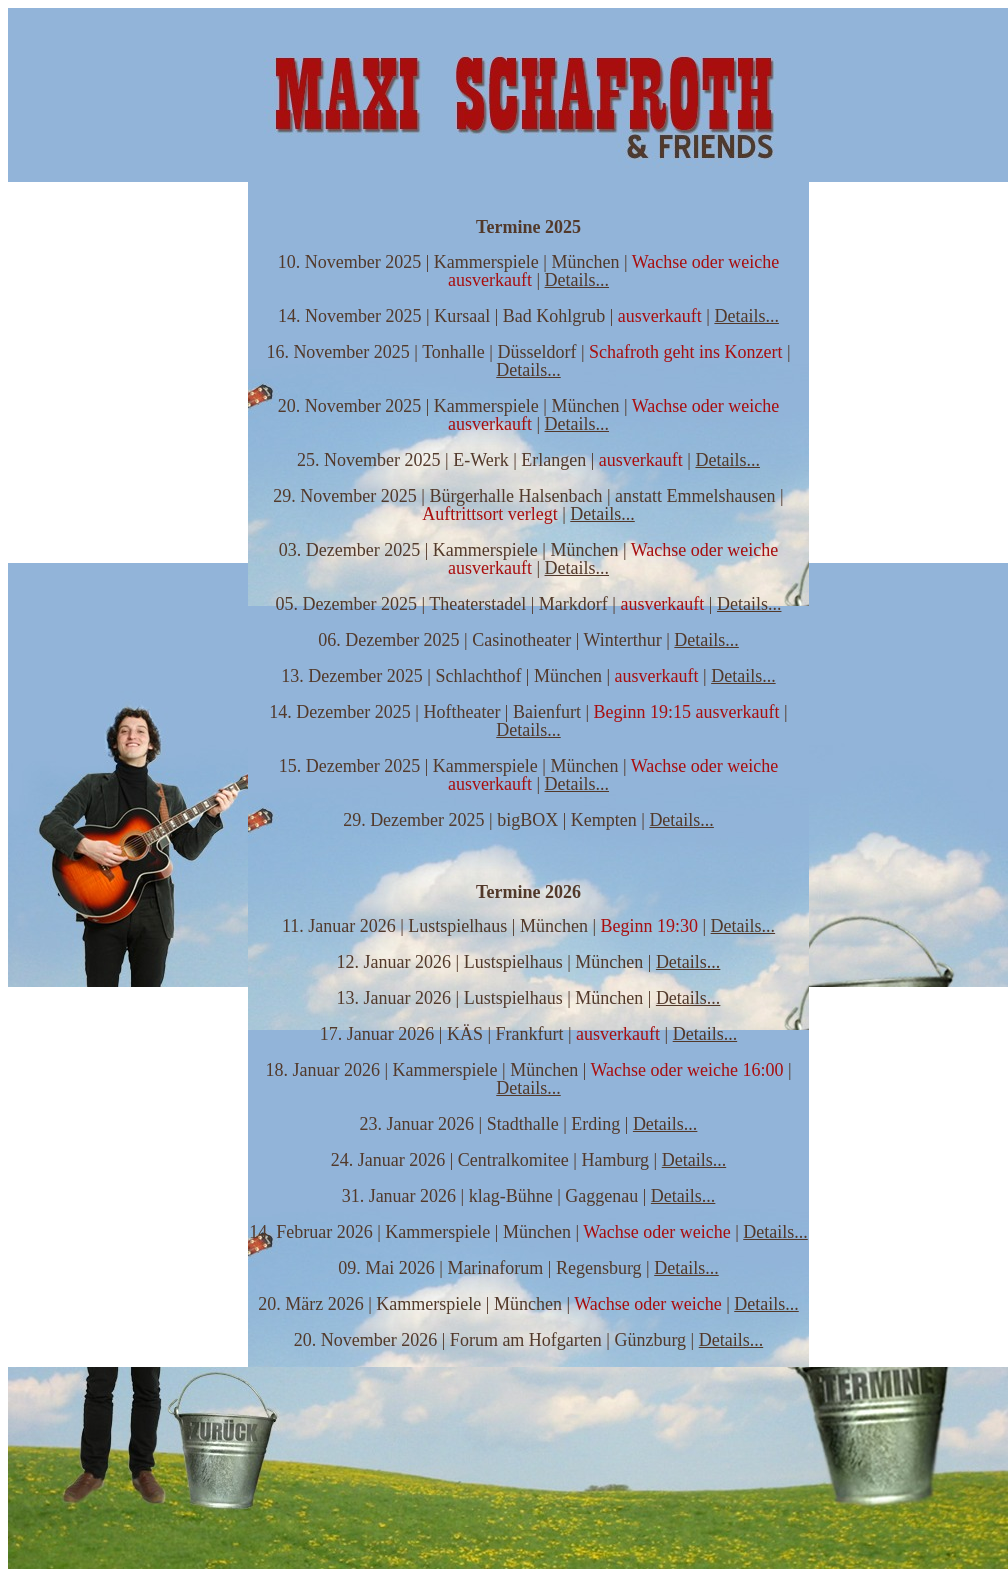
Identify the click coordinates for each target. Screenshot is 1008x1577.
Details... (577, 280)
